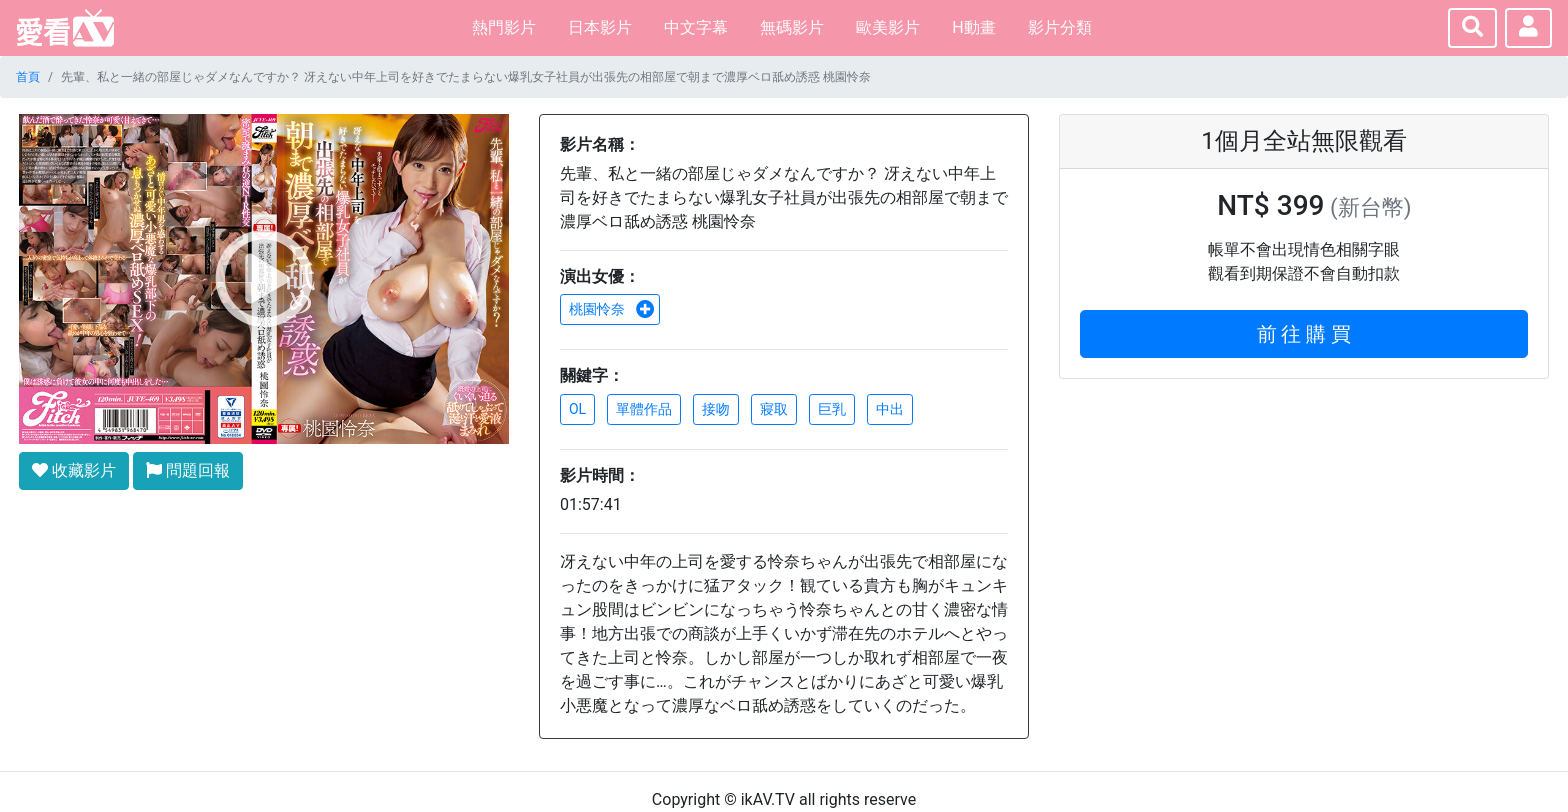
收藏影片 (74, 470)
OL (577, 409)
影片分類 (1060, 27)
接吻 (716, 409)
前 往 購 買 (1304, 334)
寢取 (774, 409)
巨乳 (832, 409)
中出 (890, 409)
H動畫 (973, 27)
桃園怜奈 (612, 309)
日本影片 (600, 27)
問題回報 (188, 470)
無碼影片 (792, 27)
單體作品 (644, 409)
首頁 (28, 77)
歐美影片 (888, 27)
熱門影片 (504, 27)
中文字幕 (696, 27)
